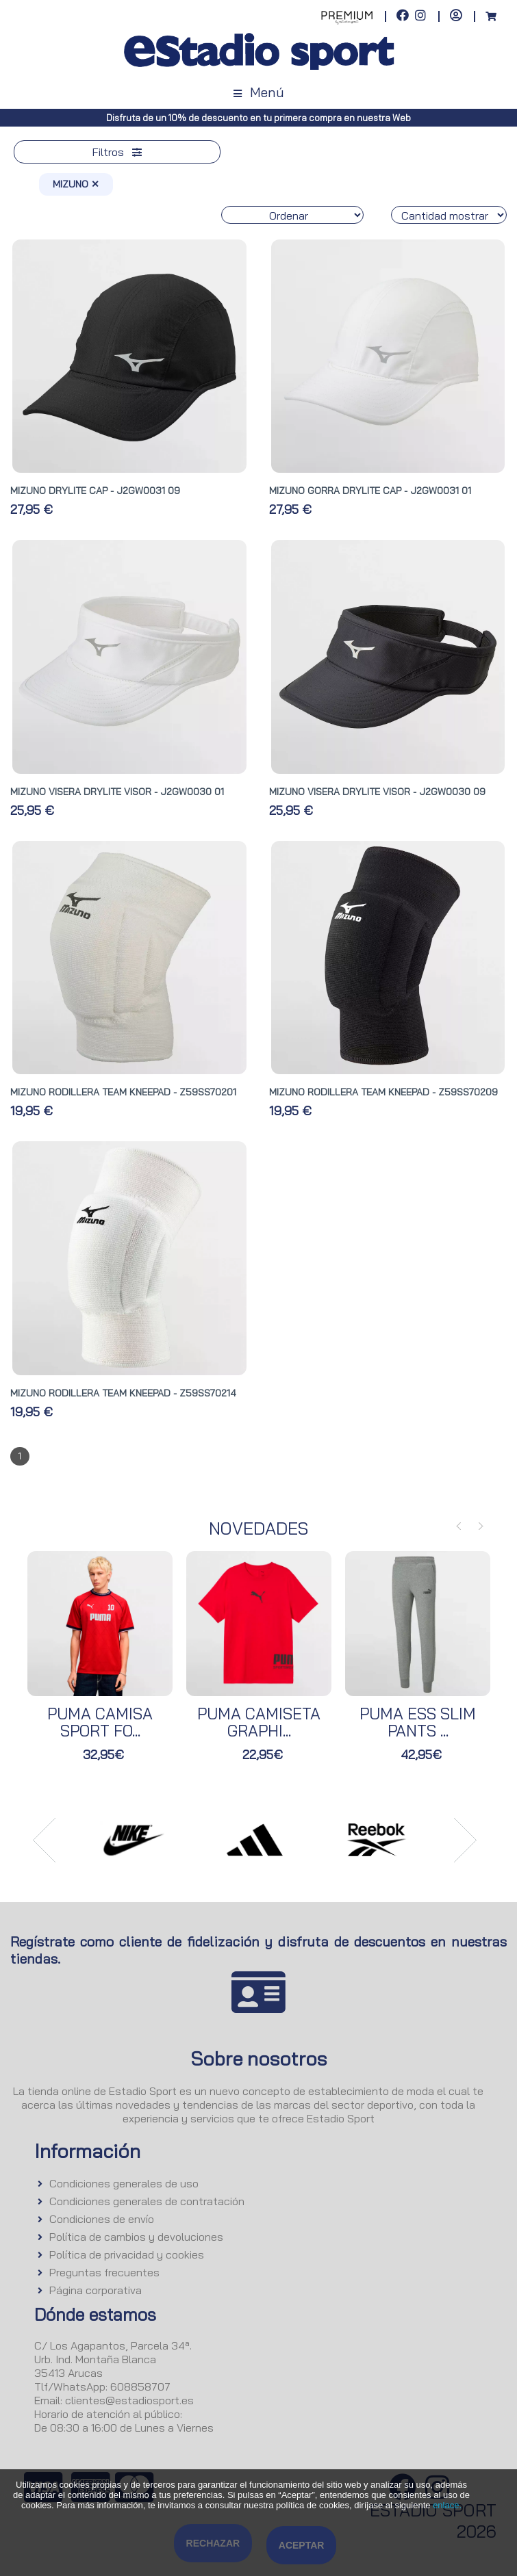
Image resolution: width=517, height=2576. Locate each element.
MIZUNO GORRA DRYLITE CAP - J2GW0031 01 (370, 490)
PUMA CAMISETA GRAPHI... (258, 1722)
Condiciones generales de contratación (146, 2201)
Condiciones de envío (101, 2219)
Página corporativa (95, 2290)
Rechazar (213, 2543)
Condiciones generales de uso (124, 2183)
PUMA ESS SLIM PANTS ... (418, 1722)
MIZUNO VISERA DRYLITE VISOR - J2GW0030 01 (117, 791)
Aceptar (302, 2545)
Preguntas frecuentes (104, 2272)
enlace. (447, 2505)
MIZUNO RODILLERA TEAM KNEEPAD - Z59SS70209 (383, 1092)
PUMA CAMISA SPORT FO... (100, 1722)
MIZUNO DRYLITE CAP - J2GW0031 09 (95, 490)
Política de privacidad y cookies (126, 2254)
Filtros (117, 152)
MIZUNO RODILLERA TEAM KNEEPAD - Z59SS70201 (123, 1092)
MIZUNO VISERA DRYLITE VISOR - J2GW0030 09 (377, 791)
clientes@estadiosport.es (129, 2400)
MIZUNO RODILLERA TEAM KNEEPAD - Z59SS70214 (123, 1393)
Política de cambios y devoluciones (136, 2236)
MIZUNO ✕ (76, 184)
